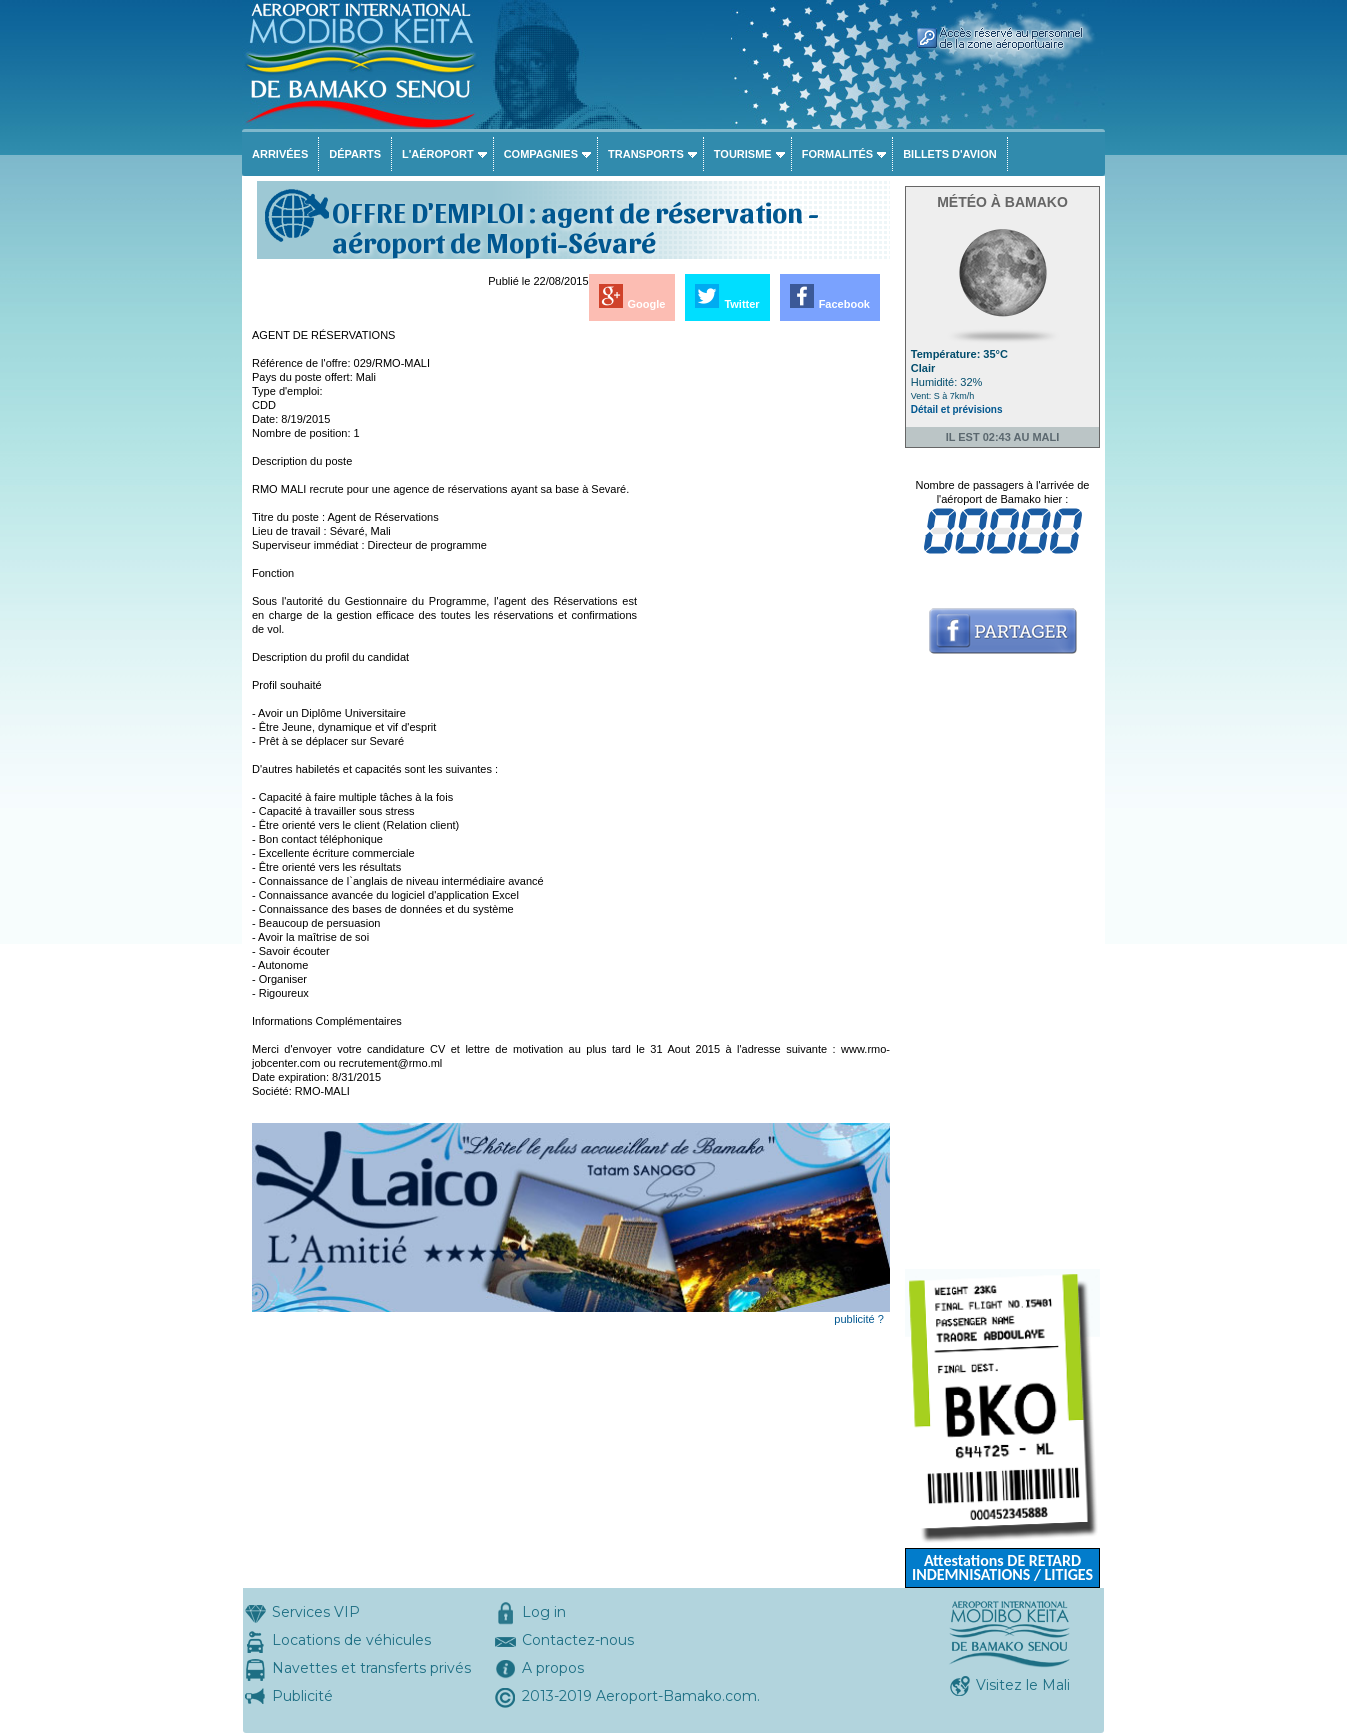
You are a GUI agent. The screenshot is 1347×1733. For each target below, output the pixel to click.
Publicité (302, 1696)
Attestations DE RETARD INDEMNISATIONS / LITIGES (1002, 1567)
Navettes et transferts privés (371, 1668)
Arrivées (280, 154)
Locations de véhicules (351, 1640)
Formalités (838, 154)
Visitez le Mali (1023, 1685)
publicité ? (859, 1319)
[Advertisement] (765, 628)
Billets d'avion (949, 154)
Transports (646, 154)
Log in (544, 1612)
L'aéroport (438, 154)
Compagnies (541, 154)
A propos (553, 1668)
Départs (355, 154)
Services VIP (316, 1612)
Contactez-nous (578, 1640)
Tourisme (743, 154)
